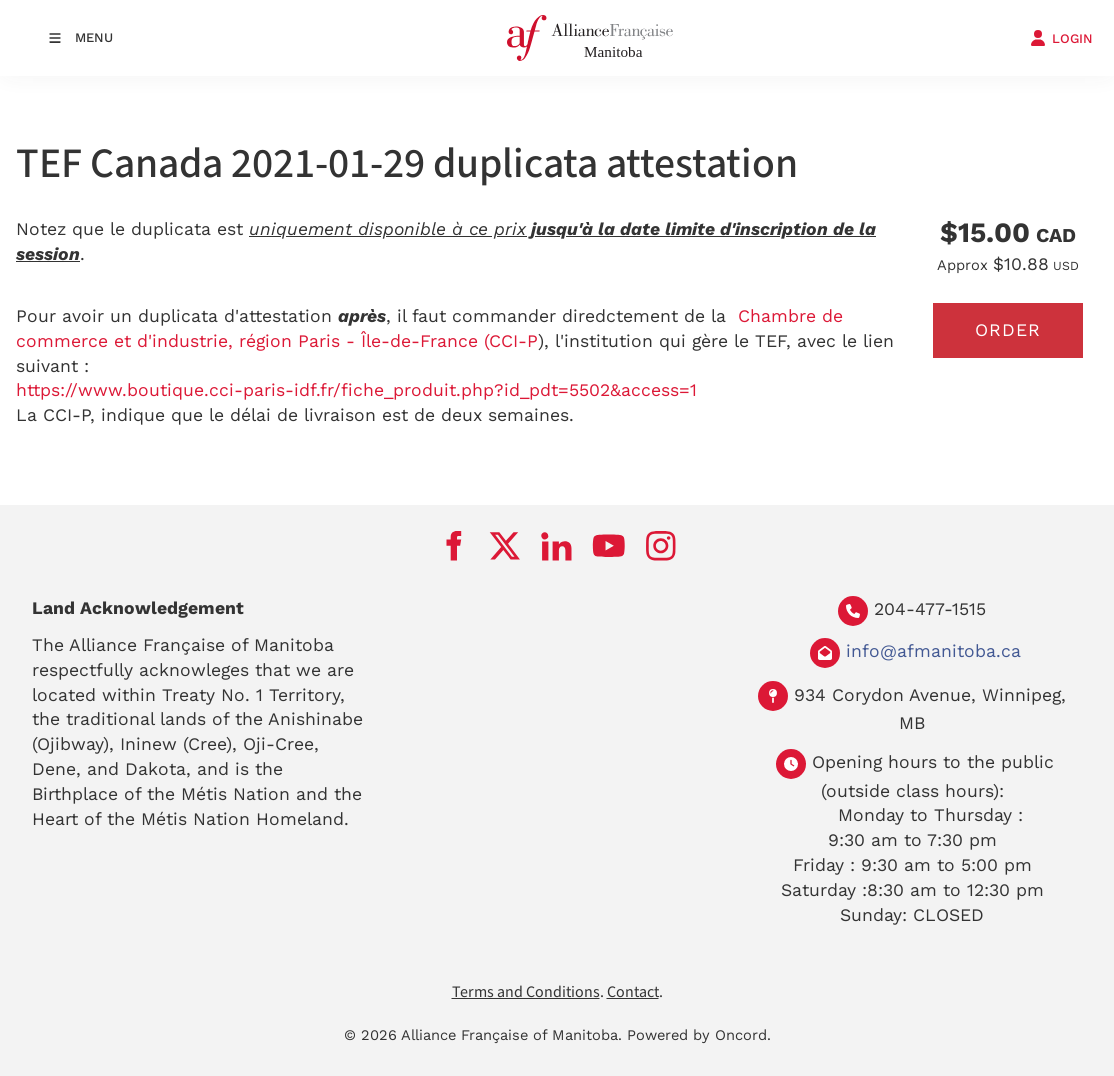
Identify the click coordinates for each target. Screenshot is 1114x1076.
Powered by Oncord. (699, 1035)
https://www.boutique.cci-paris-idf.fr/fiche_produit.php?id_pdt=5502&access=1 (356, 390)
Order (1008, 330)
